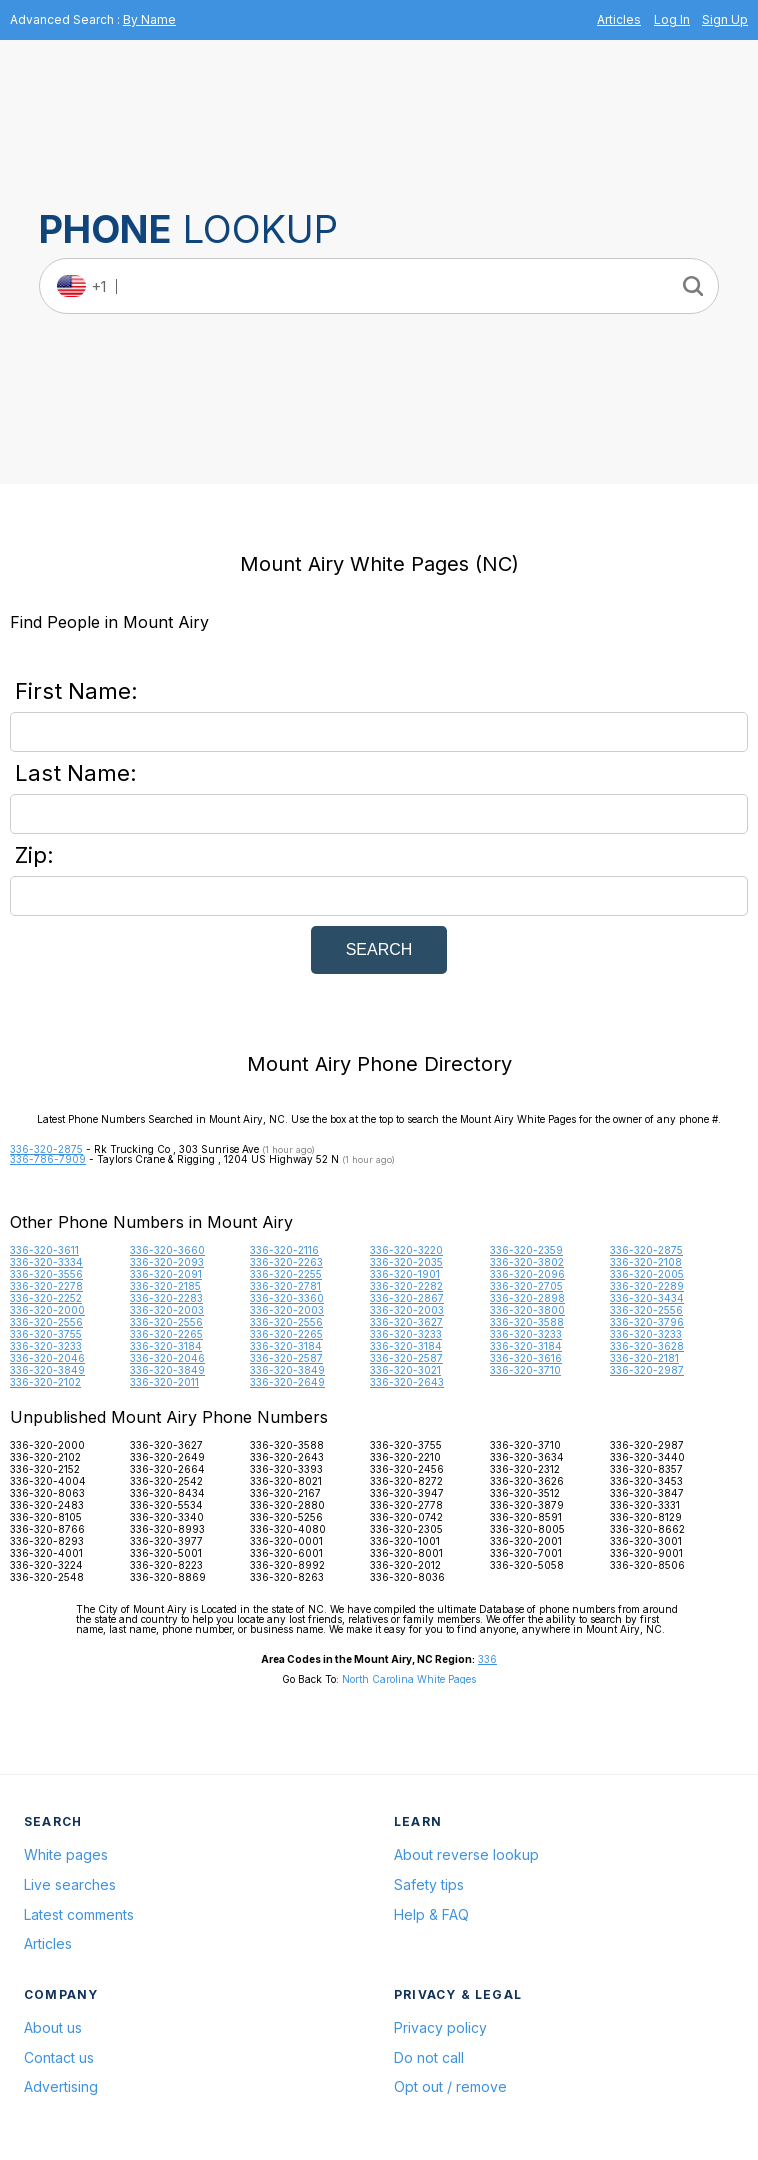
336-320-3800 (527, 1310)
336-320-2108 (646, 1262)
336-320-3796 (647, 1322)
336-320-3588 (527, 1322)
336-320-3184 (166, 1346)
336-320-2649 (287, 1382)
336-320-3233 (406, 1334)
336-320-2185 (165, 1286)
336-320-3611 (44, 1250)
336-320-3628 (647, 1346)
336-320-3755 (46, 1334)
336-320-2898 (527, 1298)
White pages (66, 1854)
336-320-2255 (286, 1274)
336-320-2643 (407, 1382)
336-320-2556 (646, 1310)
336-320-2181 (644, 1358)
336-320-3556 (46, 1274)
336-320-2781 (285, 1286)
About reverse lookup (466, 1854)
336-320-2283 (166, 1298)
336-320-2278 (46, 1286)
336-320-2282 (406, 1286)
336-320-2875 (46, 1149)
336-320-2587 (286, 1358)
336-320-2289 (647, 1286)
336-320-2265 (166, 1334)
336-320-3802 (527, 1262)
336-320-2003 (167, 1310)
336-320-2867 (407, 1298)
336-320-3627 (406, 1322)
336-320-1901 (405, 1274)
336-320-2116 (284, 1250)
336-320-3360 (287, 1298)
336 (487, 1659)
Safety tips (429, 1884)
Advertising (61, 2086)
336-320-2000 (47, 1310)
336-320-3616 (526, 1358)
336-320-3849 (47, 1370)
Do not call (429, 2057)
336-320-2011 (164, 1382)
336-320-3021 (405, 1370)
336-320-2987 (647, 1370)
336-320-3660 (167, 1250)
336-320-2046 (47, 1358)
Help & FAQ (431, 1914)
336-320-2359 (526, 1250)
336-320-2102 (45, 1382)
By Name (149, 19)
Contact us (59, 2057)
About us (53, 2027)
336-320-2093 (167, 1262)
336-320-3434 (647, 1298)
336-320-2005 (647, 1274)
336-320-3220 (406, 1250)
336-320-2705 (526, 1286)
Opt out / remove (450, 2086)
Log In (672, 19)
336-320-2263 (286, 1262)
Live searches (70, 1884)
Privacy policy (440, 2027)
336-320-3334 (46, 1262)
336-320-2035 (406, 1262)
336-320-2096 (527, 1274)
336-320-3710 (525, 1370)
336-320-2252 (46, 1298)
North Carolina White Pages (409, 1679)
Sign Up (725, 19)
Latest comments (79, 1914)
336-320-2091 (166, 1274)
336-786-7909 (48, 1159)
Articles (619, 19)
